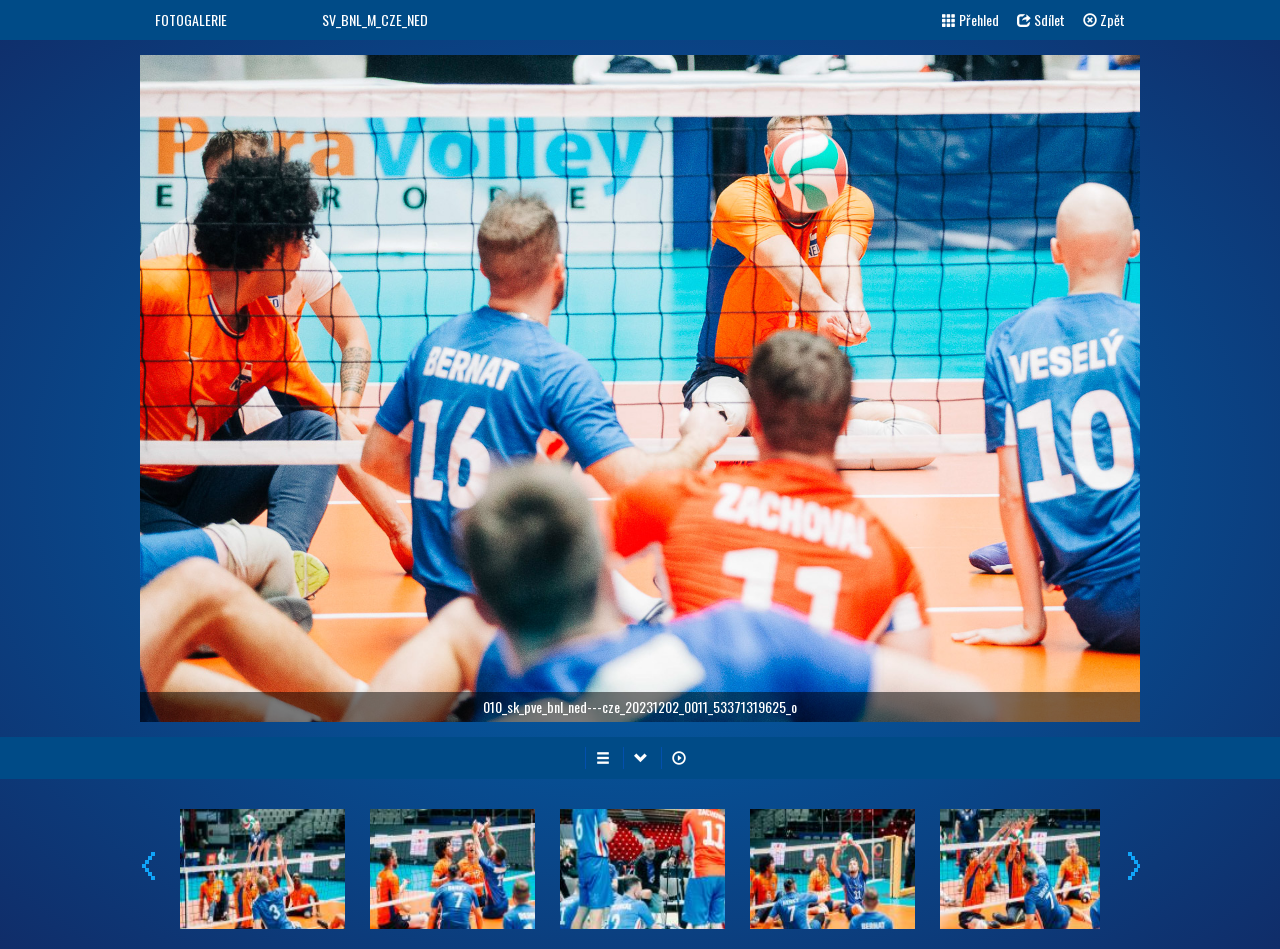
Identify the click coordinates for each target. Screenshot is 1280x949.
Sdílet (1041, 19)
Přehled (970, 19)
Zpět (1104, 19)
